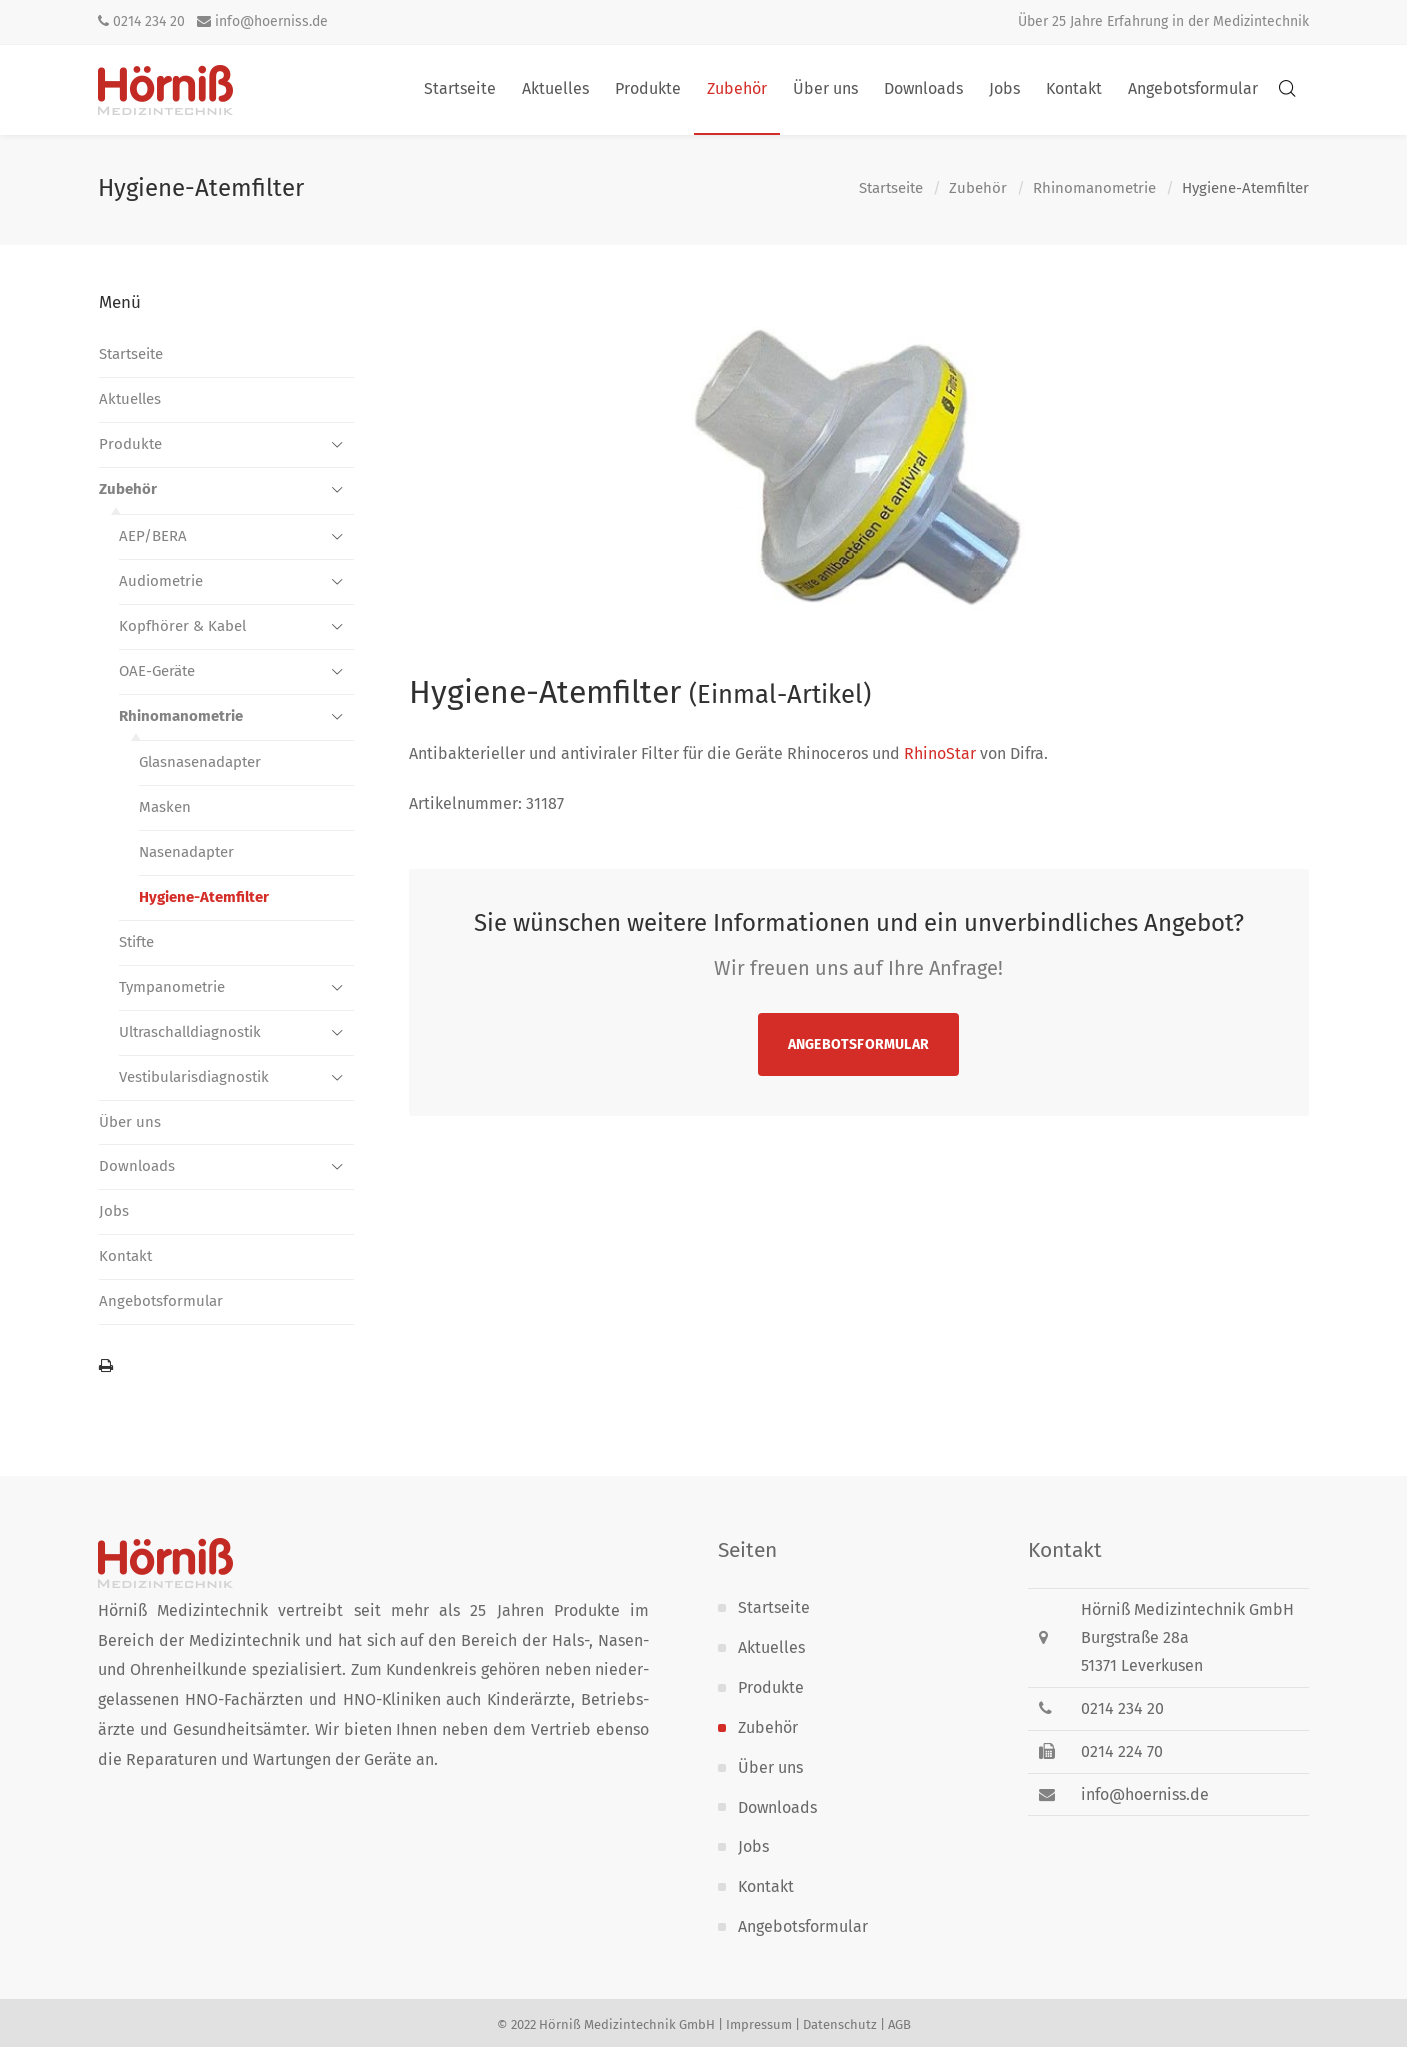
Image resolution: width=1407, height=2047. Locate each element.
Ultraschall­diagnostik (190, 1032)
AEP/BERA (153, 536)
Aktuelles (130, 399)
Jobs (114, 1211)
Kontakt (125, 1256)
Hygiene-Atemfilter (204, 897)
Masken (165, 807)
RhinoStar (940, 753)
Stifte (136, 942)
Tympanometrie (172, 987)
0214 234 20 (141, 21)
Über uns (130, 1122)
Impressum (759, 2024)
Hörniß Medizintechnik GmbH (627, 2024)
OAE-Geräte (157, 671)
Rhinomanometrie (1094, 189)
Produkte (130, 444)
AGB (899, 2024)
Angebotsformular (858, 1044)
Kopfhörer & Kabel (182, 626)
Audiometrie (161, 581)
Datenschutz (840, 2024)
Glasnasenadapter (200, 762)
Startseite (891, 189)
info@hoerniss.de (262, 21)
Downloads (137, 1166)
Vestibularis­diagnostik (194, 1077)
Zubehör (978, 189)
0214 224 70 (1122, 1751)
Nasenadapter (186, 852)
